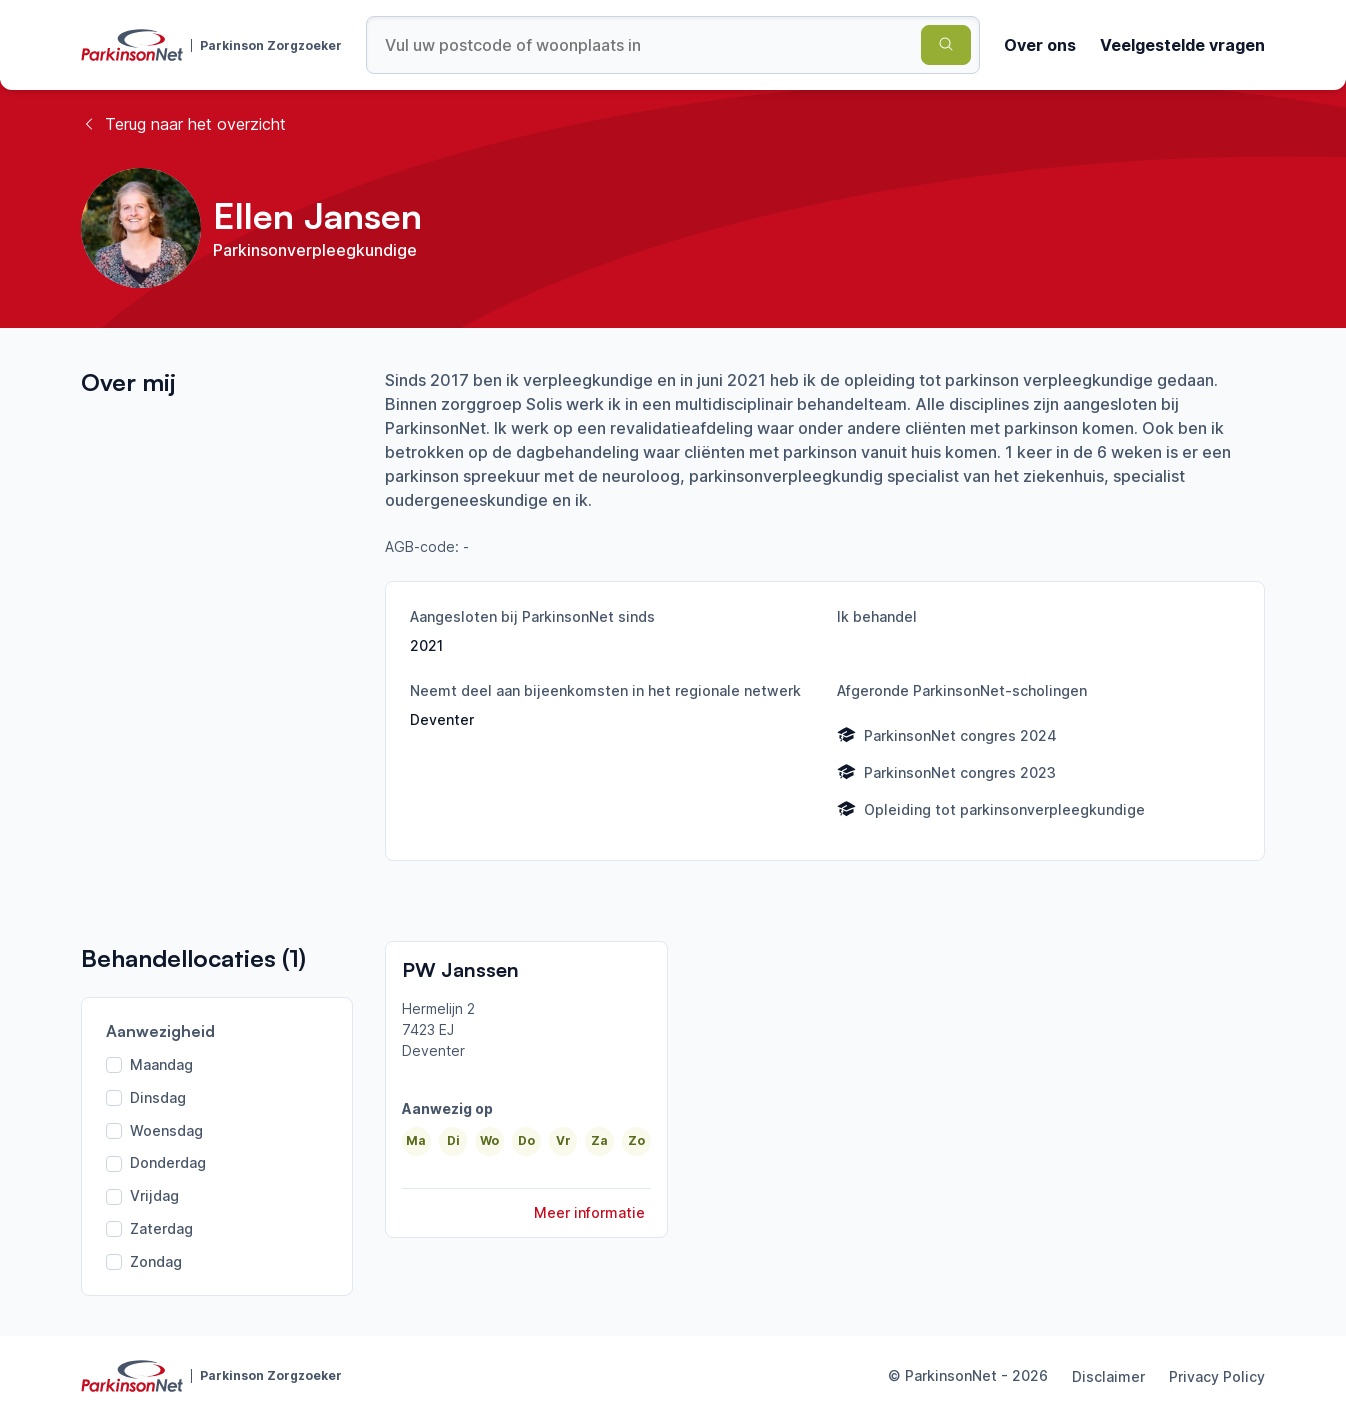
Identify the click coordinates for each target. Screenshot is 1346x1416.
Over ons (1040, 45)
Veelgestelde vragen (1182, 45)
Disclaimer (1108, 1376)
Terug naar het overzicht (183, 124)
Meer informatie (589, 1212)
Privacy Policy (1217, 1376)
